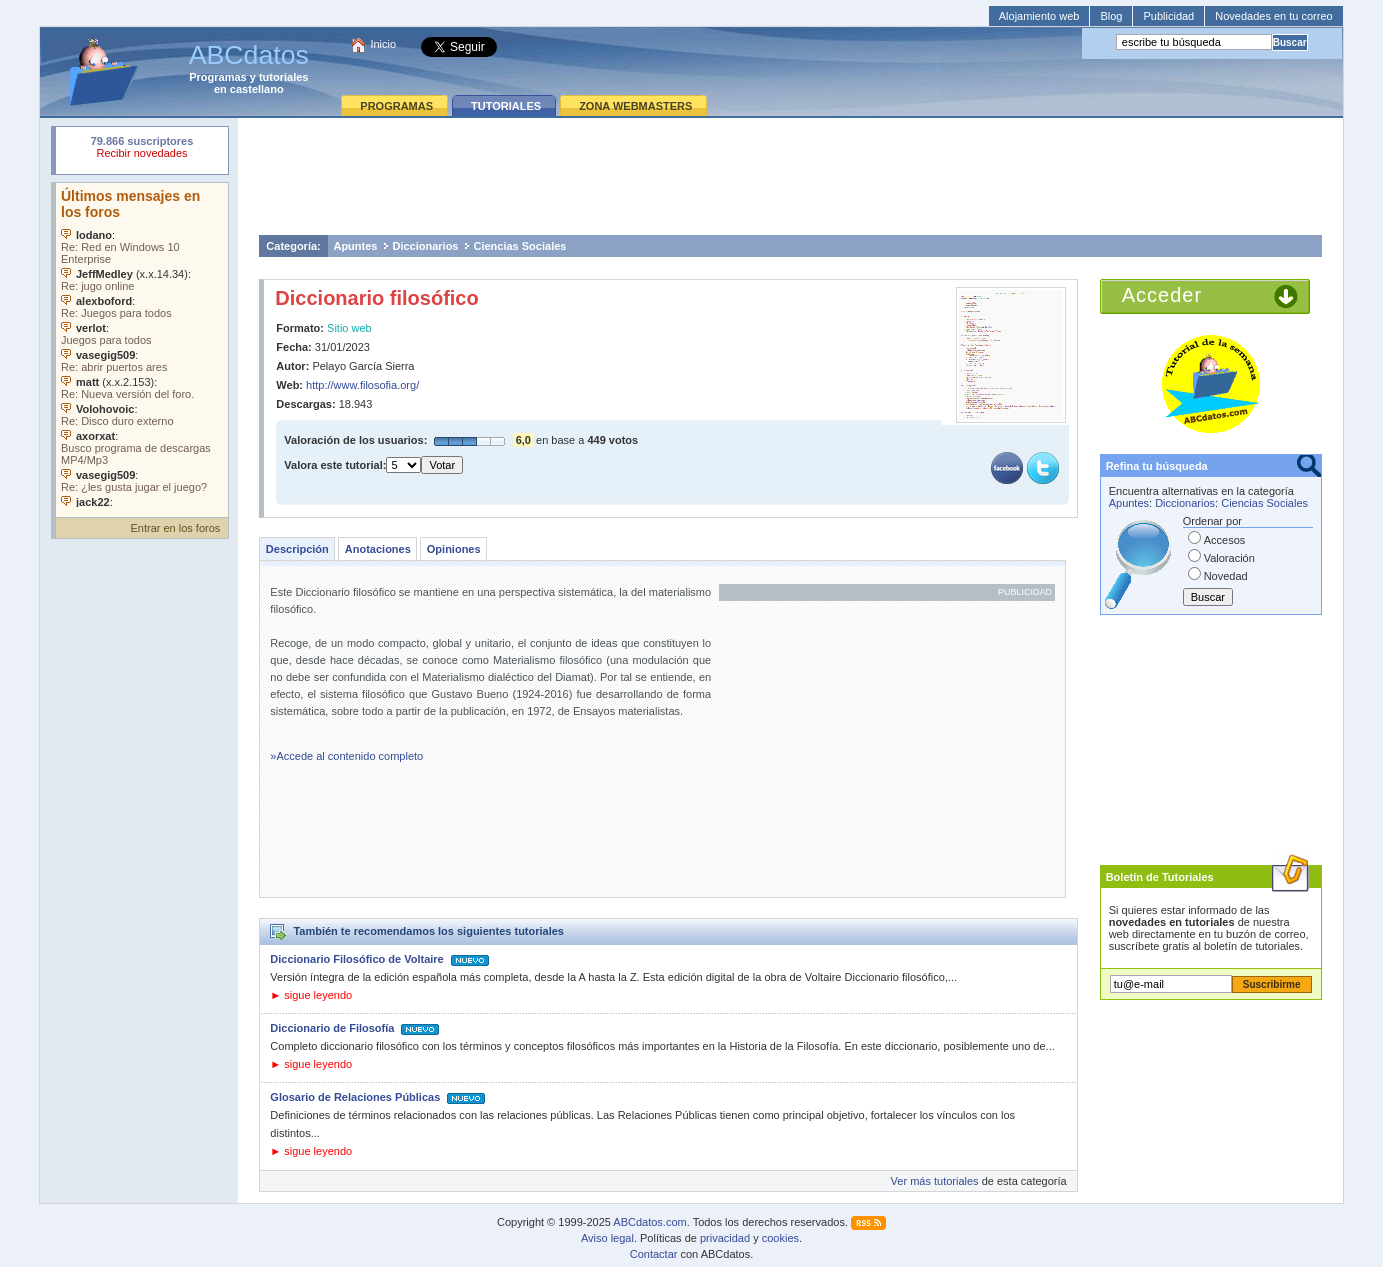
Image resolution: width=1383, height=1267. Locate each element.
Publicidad (1168, 16)
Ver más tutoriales (935, 1181)
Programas (217, 77)
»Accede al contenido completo (346, 756)
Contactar (654, 1254)
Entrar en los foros (175, 528)
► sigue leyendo (311, 995)
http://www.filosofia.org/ (362, 385)
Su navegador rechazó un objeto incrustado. (142, 149)
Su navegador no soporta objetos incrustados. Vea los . (142, 345)
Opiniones (454, 549)
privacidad (725, 1238)
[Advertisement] (791, 176)
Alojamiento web (1039, 16)
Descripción (297, 549)
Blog (1111, 16)
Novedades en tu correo (1273, 16)
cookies (780, 1238)
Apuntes (355, 246)
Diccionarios (425, 246)
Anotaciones (378, 549)
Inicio (383, 44)
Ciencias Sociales (519, 246)
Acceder (1162, 295)
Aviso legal (607, 1238)
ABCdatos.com (649, 1222)
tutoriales (284, 77)
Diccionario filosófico (376, 298)
